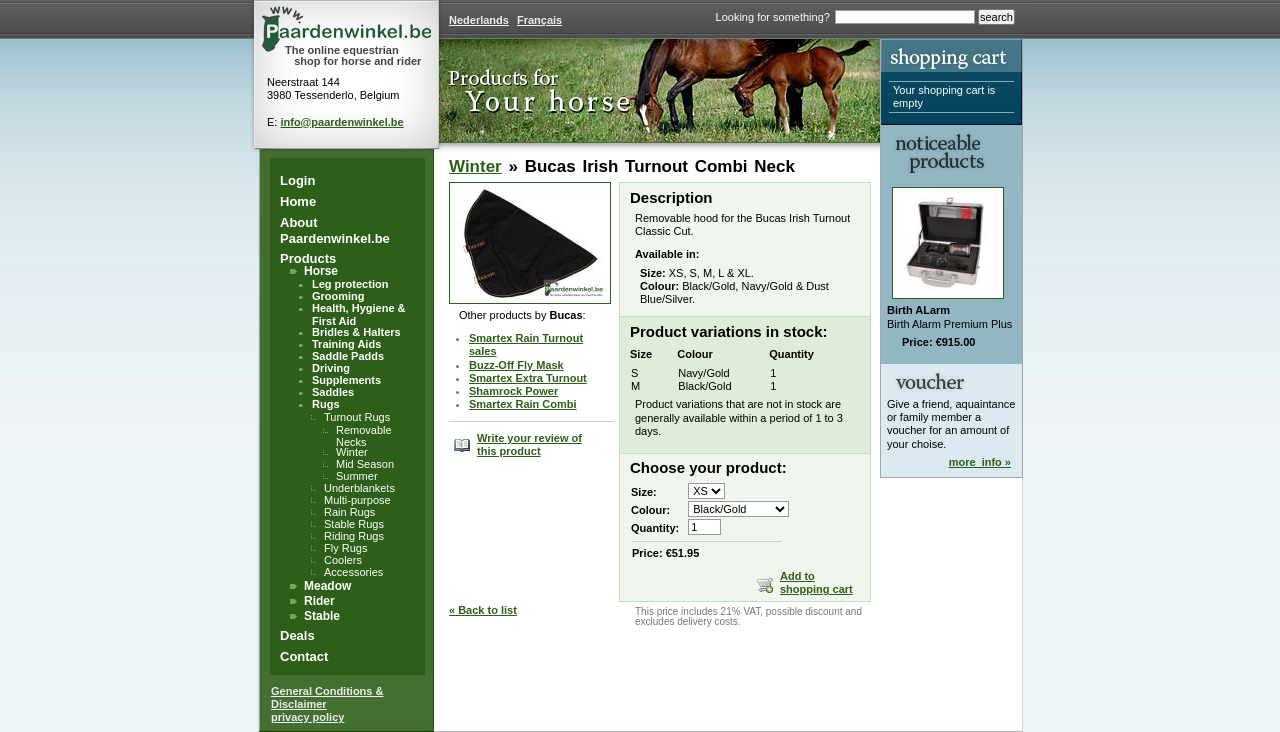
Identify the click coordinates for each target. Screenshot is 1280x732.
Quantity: (655, 528)
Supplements (346, 380)
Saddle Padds (348, 356)
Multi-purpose (357, 500)
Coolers (343, 560)
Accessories (353, 572)
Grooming (338, 296)
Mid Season (365, 464)
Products (308, 258)
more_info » (980, 462)
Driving (331, 368)
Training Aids (346, 344)
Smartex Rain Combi (523, 404)
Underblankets (359, 488)
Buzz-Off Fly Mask (516, 365)
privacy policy (307, 717)
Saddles (333, 392)
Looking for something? (773, 17)
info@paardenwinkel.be (341, 122)
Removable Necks (364, 436)
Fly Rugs (345, 548)
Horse (321, 271)
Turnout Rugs (357, 417)
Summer (357, 476)
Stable (322, 616)
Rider (319, 601)
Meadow (327, 586)
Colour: (650, 510)
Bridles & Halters (356, 332)
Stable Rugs (354, 524)
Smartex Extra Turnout (528, 378)
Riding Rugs (354, 536)
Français (539, 20)
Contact (304, 656)
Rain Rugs (349, 512)
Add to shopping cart (816, 582)
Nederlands (479, 20)
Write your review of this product (529, 444)
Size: (644, 492)
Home (298, 201)
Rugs (326, 404)
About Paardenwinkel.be (335, 230)
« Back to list (483, 610)
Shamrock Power (513, 391)
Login (297, 180)
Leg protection (350, 284)
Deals (297, 635)
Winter (352, 452)
